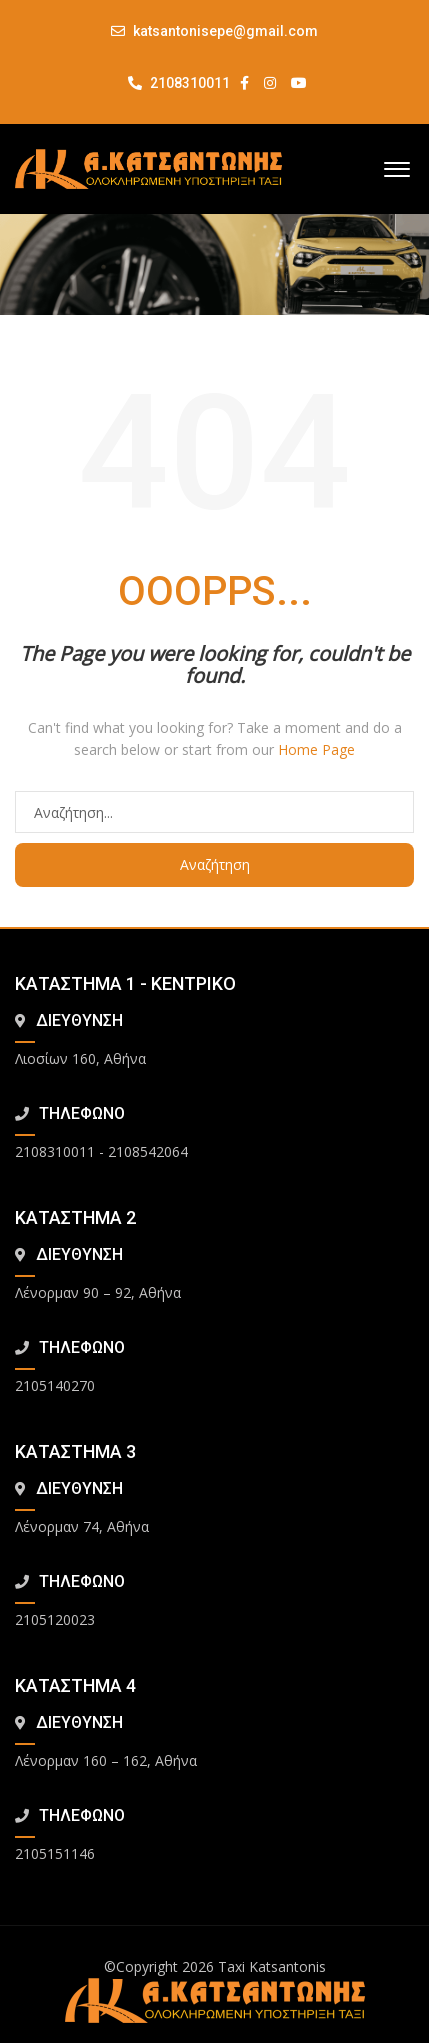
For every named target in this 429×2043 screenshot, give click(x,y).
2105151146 (55, 1853)
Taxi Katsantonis (272, 1966)
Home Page (316, 749)
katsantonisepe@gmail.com (225, 31)
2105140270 (55, 1385)
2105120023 (55, 1619)
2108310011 (179, 83)
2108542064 (148, 1151)
